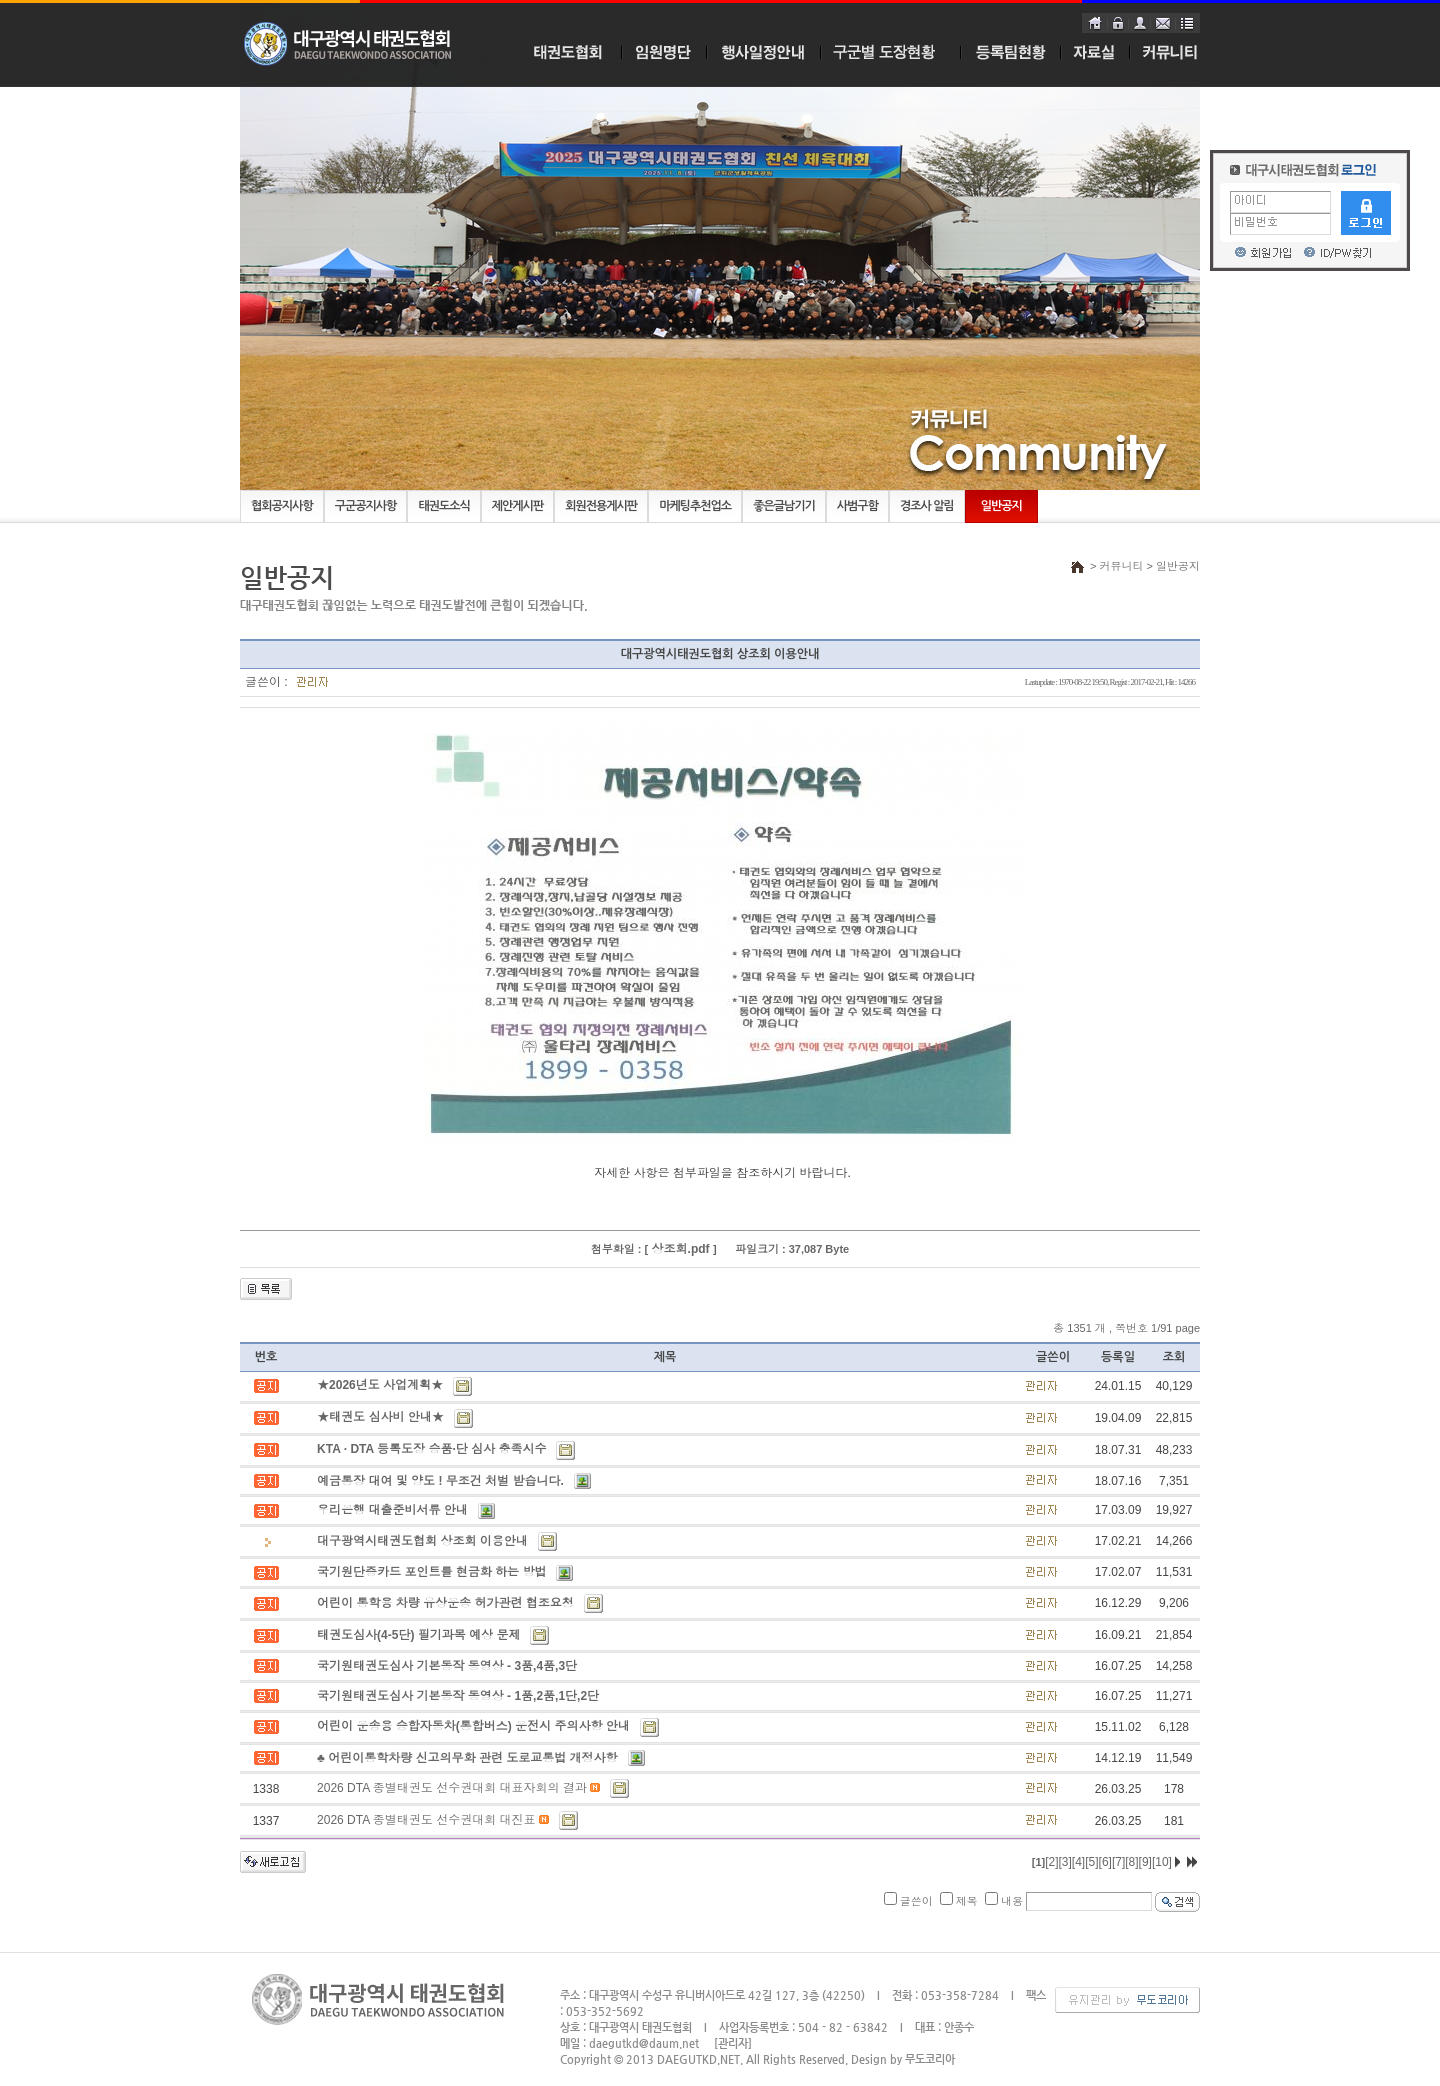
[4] (1078, 1862)
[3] (1065, 1862)
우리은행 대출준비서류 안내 (392, 1510)
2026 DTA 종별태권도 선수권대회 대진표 (426, 1820)
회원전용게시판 (601, 506)
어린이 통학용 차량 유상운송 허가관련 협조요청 (445, 1603)
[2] (1051, 1862)
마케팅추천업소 (695, 506)
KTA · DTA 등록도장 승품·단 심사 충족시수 (431, 1449)
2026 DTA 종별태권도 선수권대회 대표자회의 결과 (452, 1788)
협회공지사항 (282, 506)
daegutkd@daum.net (644, 2043)
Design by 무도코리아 (903, 2059)
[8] (1131, 1862)
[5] (1091, 1862)
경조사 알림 (927, 506)
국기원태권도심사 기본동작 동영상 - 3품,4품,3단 (447, 1666)
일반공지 (1001, 506)
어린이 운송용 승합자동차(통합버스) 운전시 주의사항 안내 (473, 1726)
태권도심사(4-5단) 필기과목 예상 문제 (418, 1635)
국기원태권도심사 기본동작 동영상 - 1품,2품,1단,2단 (458, 1696)
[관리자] (733, 2043)
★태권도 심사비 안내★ (380, 1417)
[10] (1162, 1862)
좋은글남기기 (784, 506)
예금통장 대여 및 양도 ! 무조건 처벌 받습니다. (440, 1481)
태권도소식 (443, 506)
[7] (1118, 1862)
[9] (1145, 1862)
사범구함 (857, 506)
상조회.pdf (680, 1249)
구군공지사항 (366, 506)
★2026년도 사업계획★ (380, 1385)
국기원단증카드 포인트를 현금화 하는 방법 (431, 1572)
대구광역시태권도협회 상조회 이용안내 (422, 1541)
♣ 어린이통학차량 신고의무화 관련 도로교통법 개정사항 (467, 1758)
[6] (1105, 1862)
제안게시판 (517, 506)
